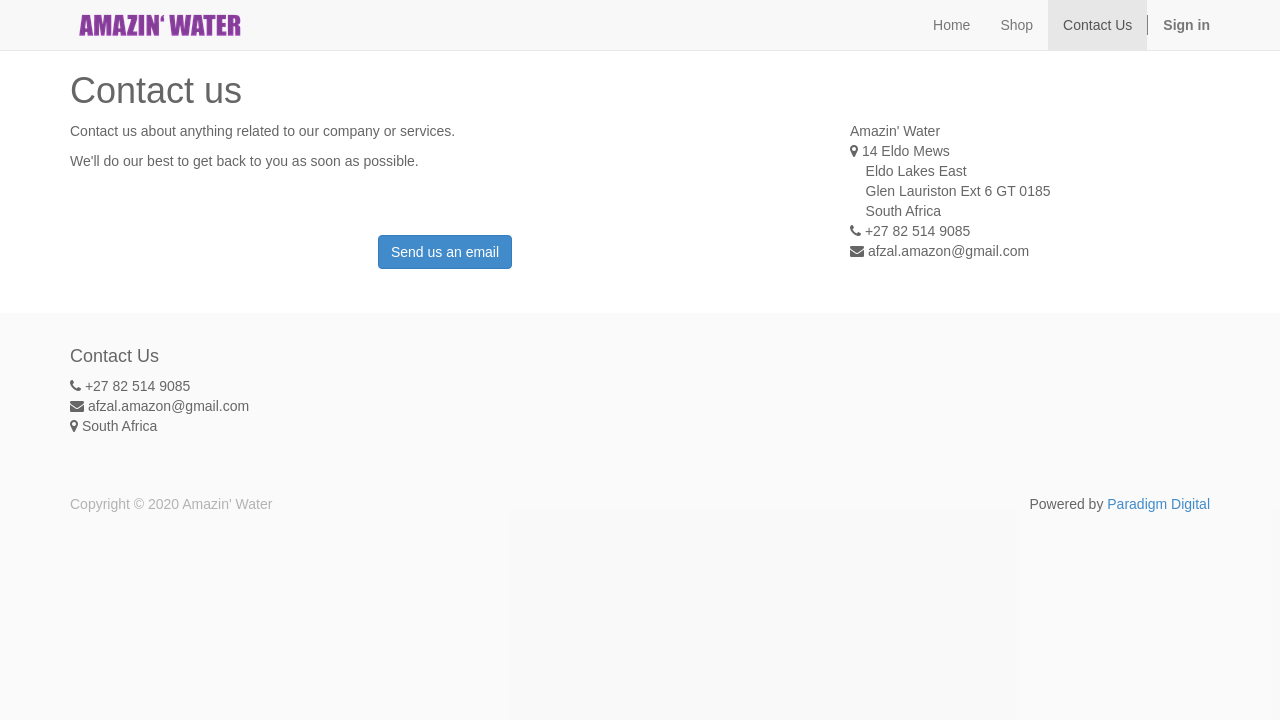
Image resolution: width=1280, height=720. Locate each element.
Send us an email (445, 252)
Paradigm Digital (1158, 504)
